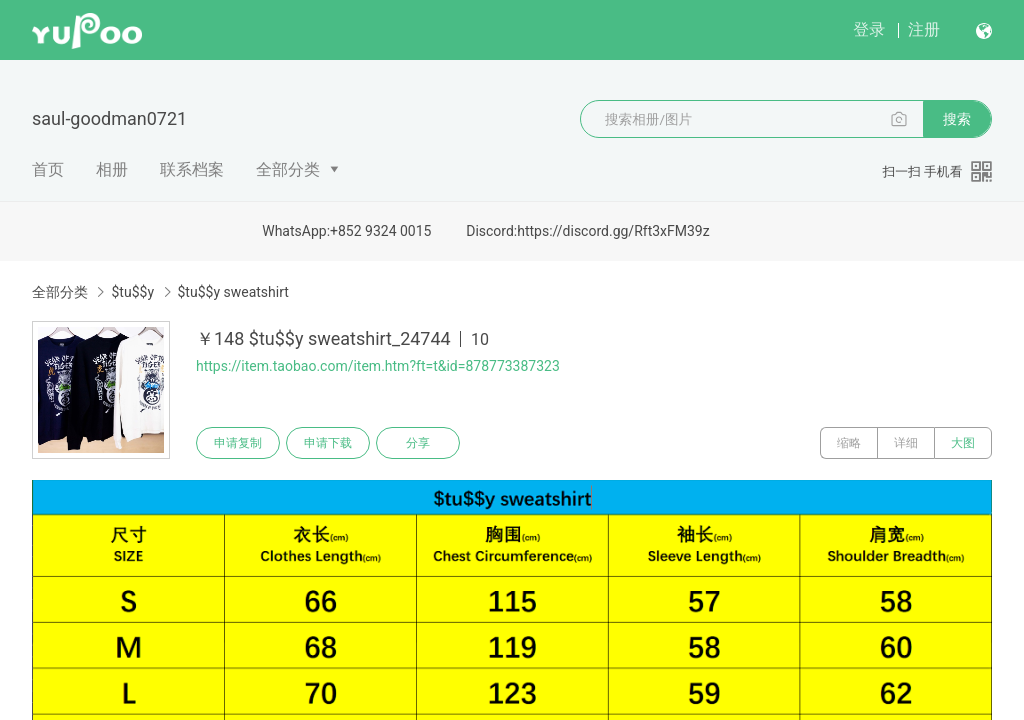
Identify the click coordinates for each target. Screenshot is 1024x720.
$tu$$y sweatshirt (233, 292)
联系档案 (192, 169)
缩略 (849, 443)
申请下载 (328, 443)
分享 (418, 443)
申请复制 (238, 443)
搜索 (957, 119)
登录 (869, 29)
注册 (924, 29)
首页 (48, 169)
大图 (963, 443)
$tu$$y (132, 292)
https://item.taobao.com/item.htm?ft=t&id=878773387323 (378, 366)
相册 (112, 169)
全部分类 (288, 169)
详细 (906, 443)
